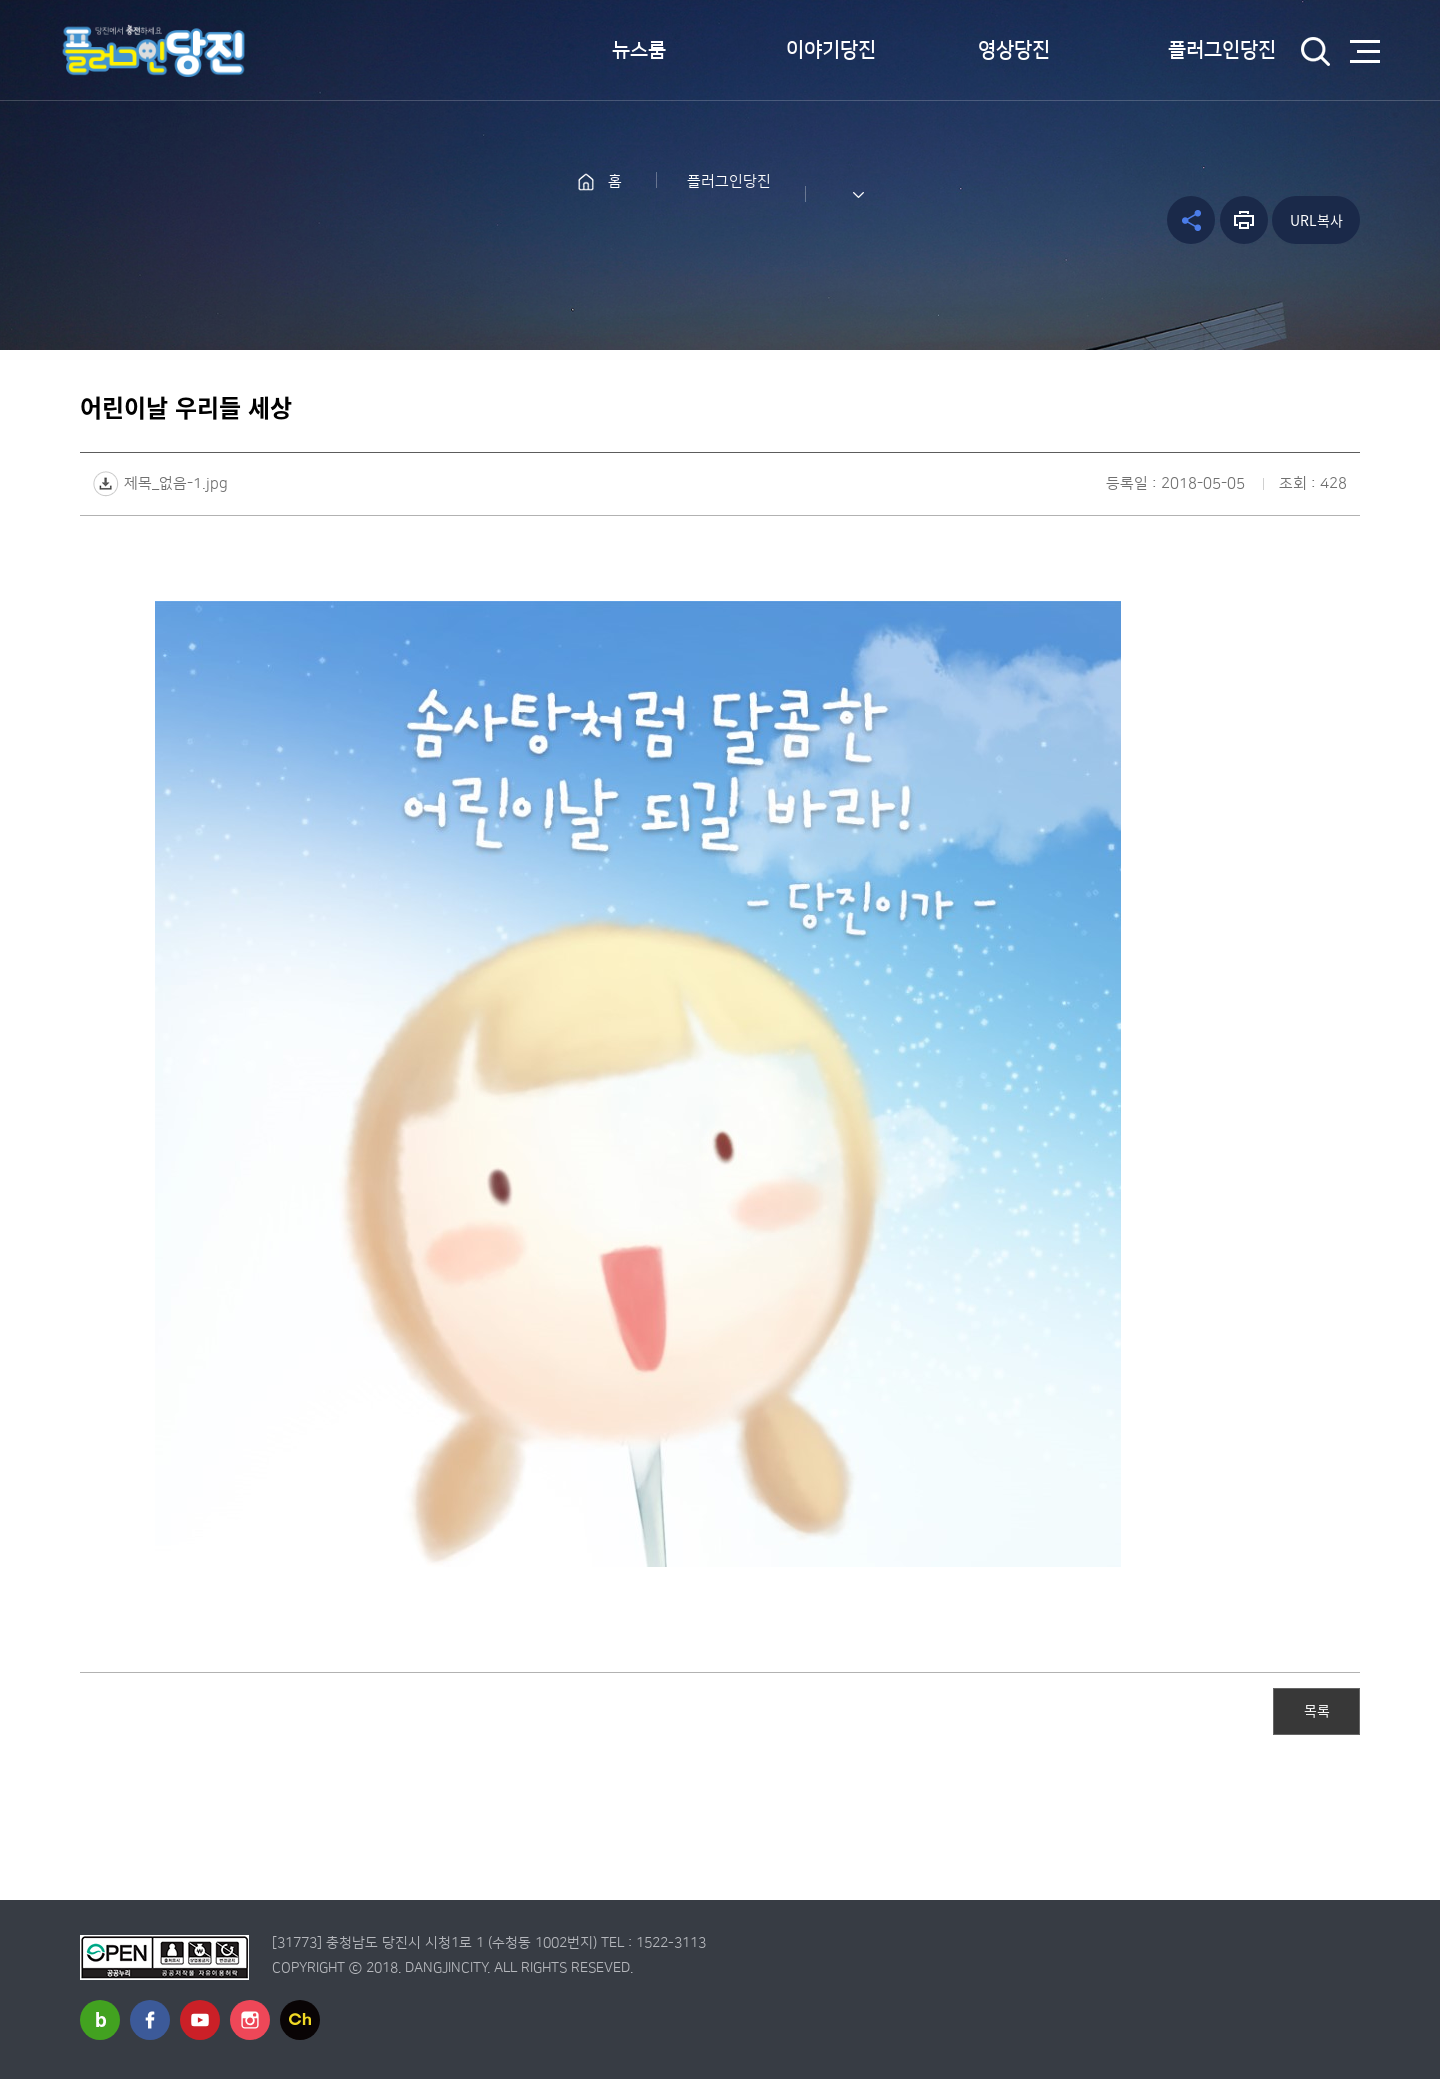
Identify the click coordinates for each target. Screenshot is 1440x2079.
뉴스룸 (639, 50)
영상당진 (1014, 50)
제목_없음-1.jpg (176, 483)
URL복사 (1316, 220)
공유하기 (1191, 220)
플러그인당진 (1222, 50)
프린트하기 (1244, 220)
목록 (1317, 1710)
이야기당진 (831, 50)
